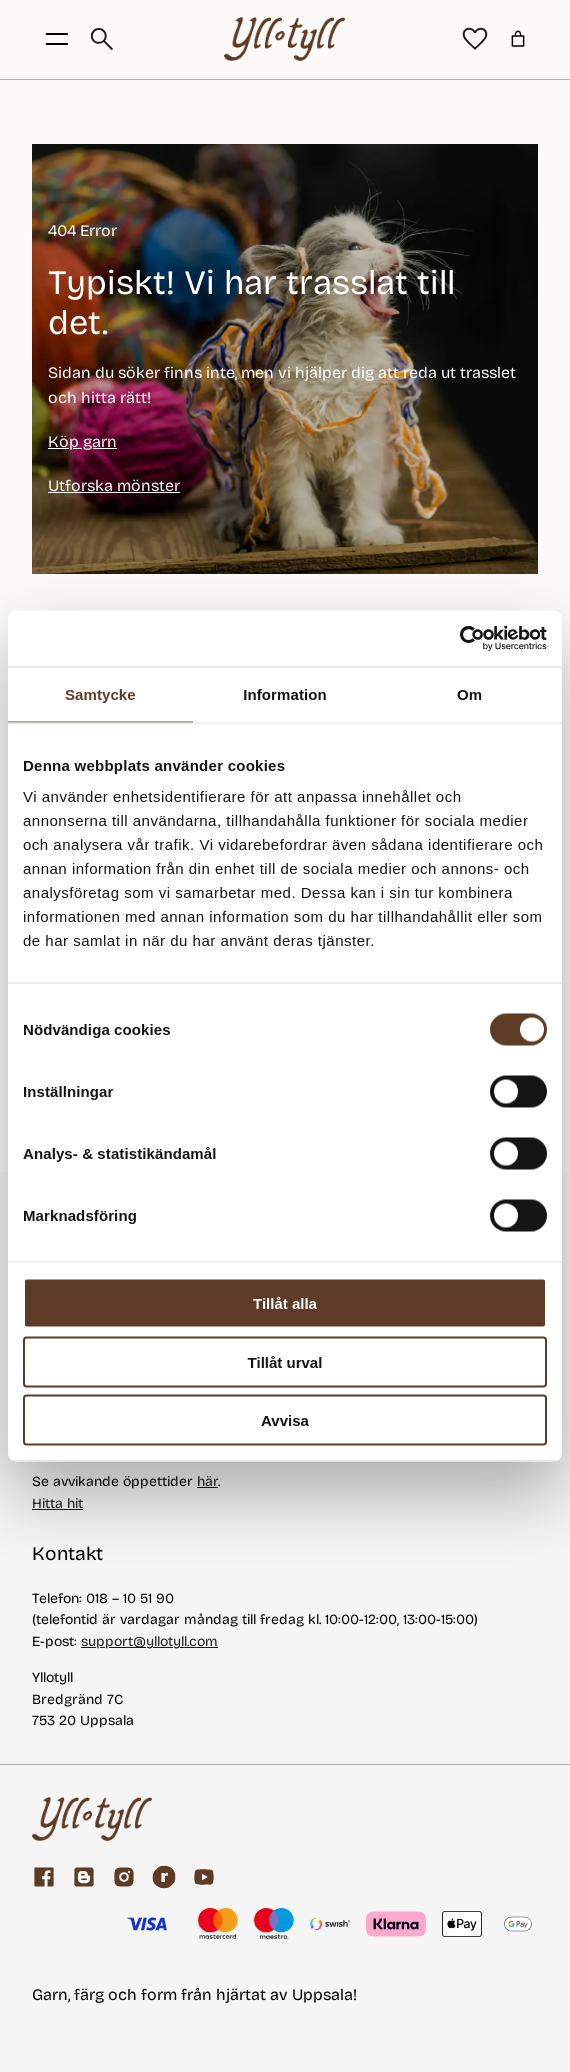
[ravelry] (164, 1877)
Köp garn (82, 441)
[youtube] (204, 1877)
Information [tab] (285, 693)
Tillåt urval (285, 1361)
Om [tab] (469, 693)
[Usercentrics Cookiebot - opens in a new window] (459, 639)
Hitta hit (57, 1503)
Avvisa (285, 1420)
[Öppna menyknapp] (57, 39)
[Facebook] (44, 1877)
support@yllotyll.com (149, 1641)
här (207, 1481)
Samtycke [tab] (100, 693)
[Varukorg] (518, 39)
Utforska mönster (114, 485)
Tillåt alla (285, 1303)
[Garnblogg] (84, 1877)
